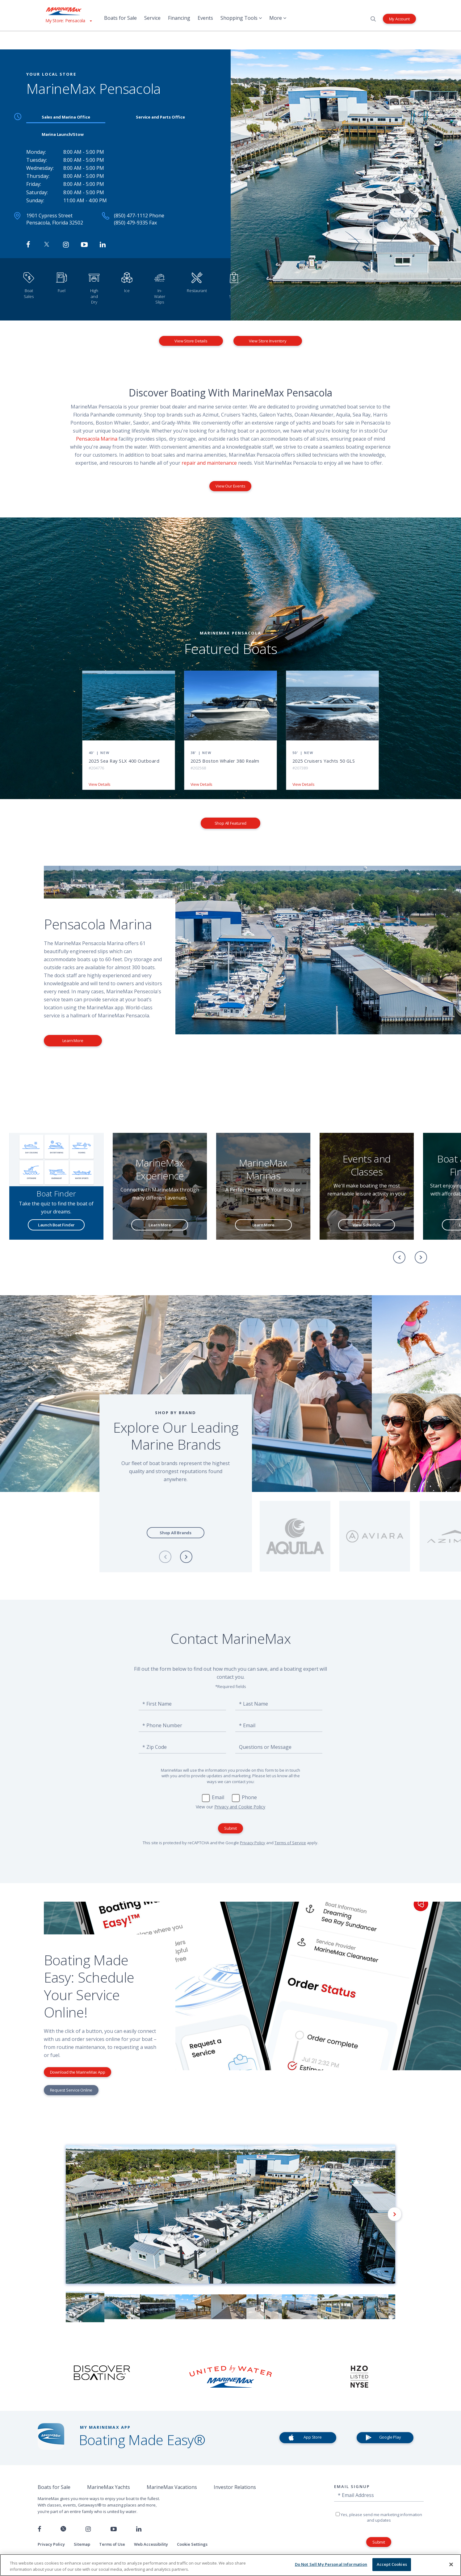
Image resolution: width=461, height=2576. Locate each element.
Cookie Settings (192, 2544)
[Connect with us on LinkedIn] (138, 2529)
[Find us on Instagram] (88, 2529)
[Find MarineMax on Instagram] (66, 244)
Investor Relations (235, 2487)
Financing (179, 18)
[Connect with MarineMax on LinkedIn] (103, 244)
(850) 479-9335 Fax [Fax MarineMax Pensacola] (135, 222)
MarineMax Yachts (108, 2487)
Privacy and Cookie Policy (239, 1807)
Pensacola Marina (96, 438)
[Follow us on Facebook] (39, 2529)
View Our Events (230, 486)
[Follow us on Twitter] (63, 2529)
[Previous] (399, 1257)
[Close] (451, 2564)
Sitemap (82, 2544)
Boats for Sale (120, 18)
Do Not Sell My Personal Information (331, 2564)
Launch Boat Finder (56, 1225)
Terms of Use (112, 2544)
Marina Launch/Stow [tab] (62, 134)
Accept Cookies (392, 2564)
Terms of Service (290, 1842)
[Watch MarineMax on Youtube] (84, 244)
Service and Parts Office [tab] (160, 117)
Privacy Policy (252, 1842)
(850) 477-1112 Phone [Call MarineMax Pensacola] (139, 215)
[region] (230, 2565)
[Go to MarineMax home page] (68, 11)
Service (152, 18)
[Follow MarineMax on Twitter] (46, 244)
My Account (399, 18)
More (277, 18)
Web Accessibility (151, 2544)
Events (205, 18)
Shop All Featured (231, 823)
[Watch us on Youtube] (114, 2529)
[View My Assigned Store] (68, 20)
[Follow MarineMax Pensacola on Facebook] (28, 244)
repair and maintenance (209, 462)
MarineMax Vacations (172, 2487)
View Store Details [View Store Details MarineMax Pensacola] (190, 341)
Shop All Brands (175, 1532)
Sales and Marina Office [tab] (66, 117)
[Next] (421, 1257)
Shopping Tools (241, 18)
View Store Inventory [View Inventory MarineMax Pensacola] (268, 341)
